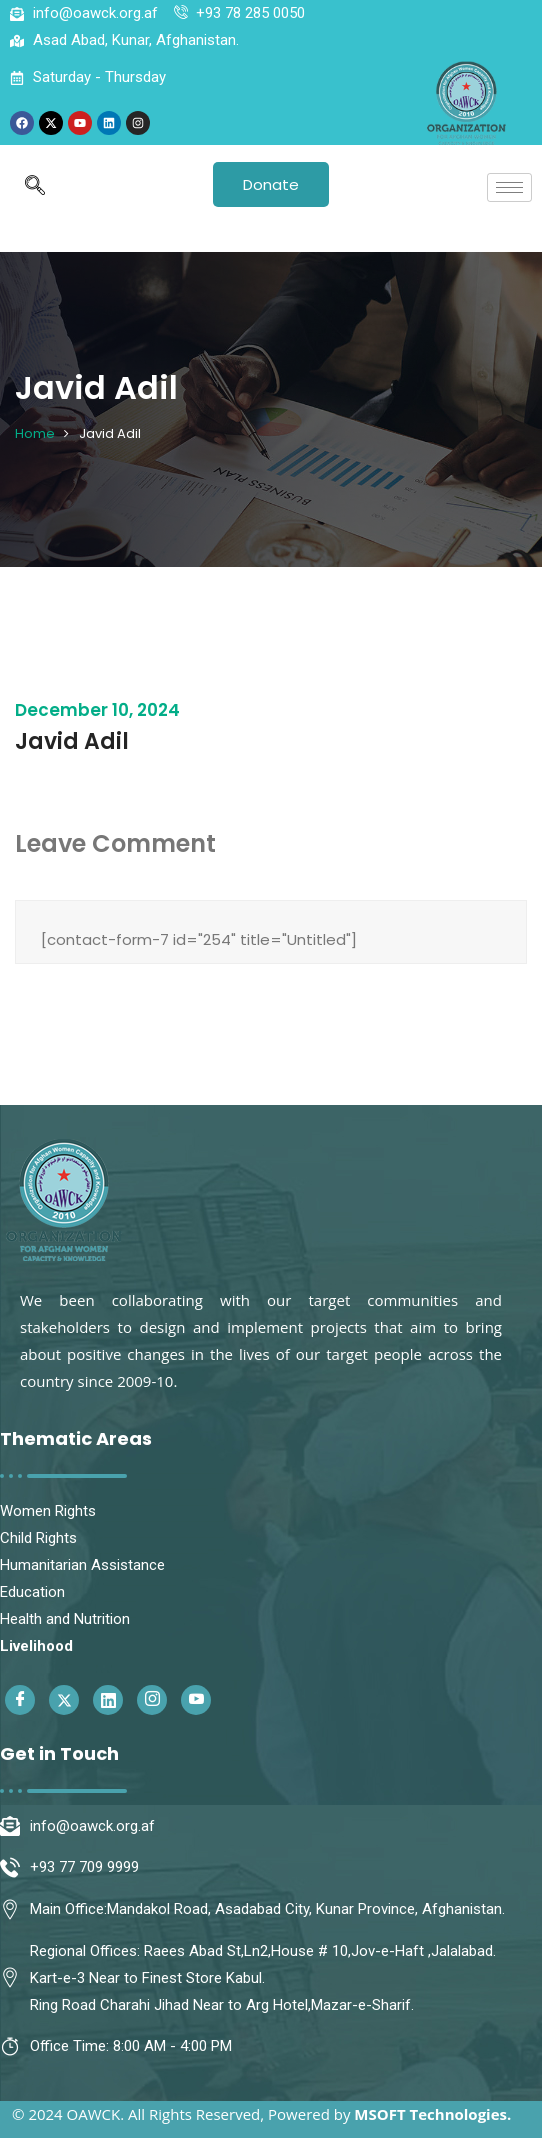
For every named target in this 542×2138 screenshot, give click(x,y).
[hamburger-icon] (509, 187)
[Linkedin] (108, 1700)
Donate (271, 184)
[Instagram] (152, 1700)
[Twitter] (64, 1700)
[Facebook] (20, 1700)
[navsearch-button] (35, 187)
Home (35, 433)
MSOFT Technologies (430, 2114)
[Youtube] (196, 1700)
